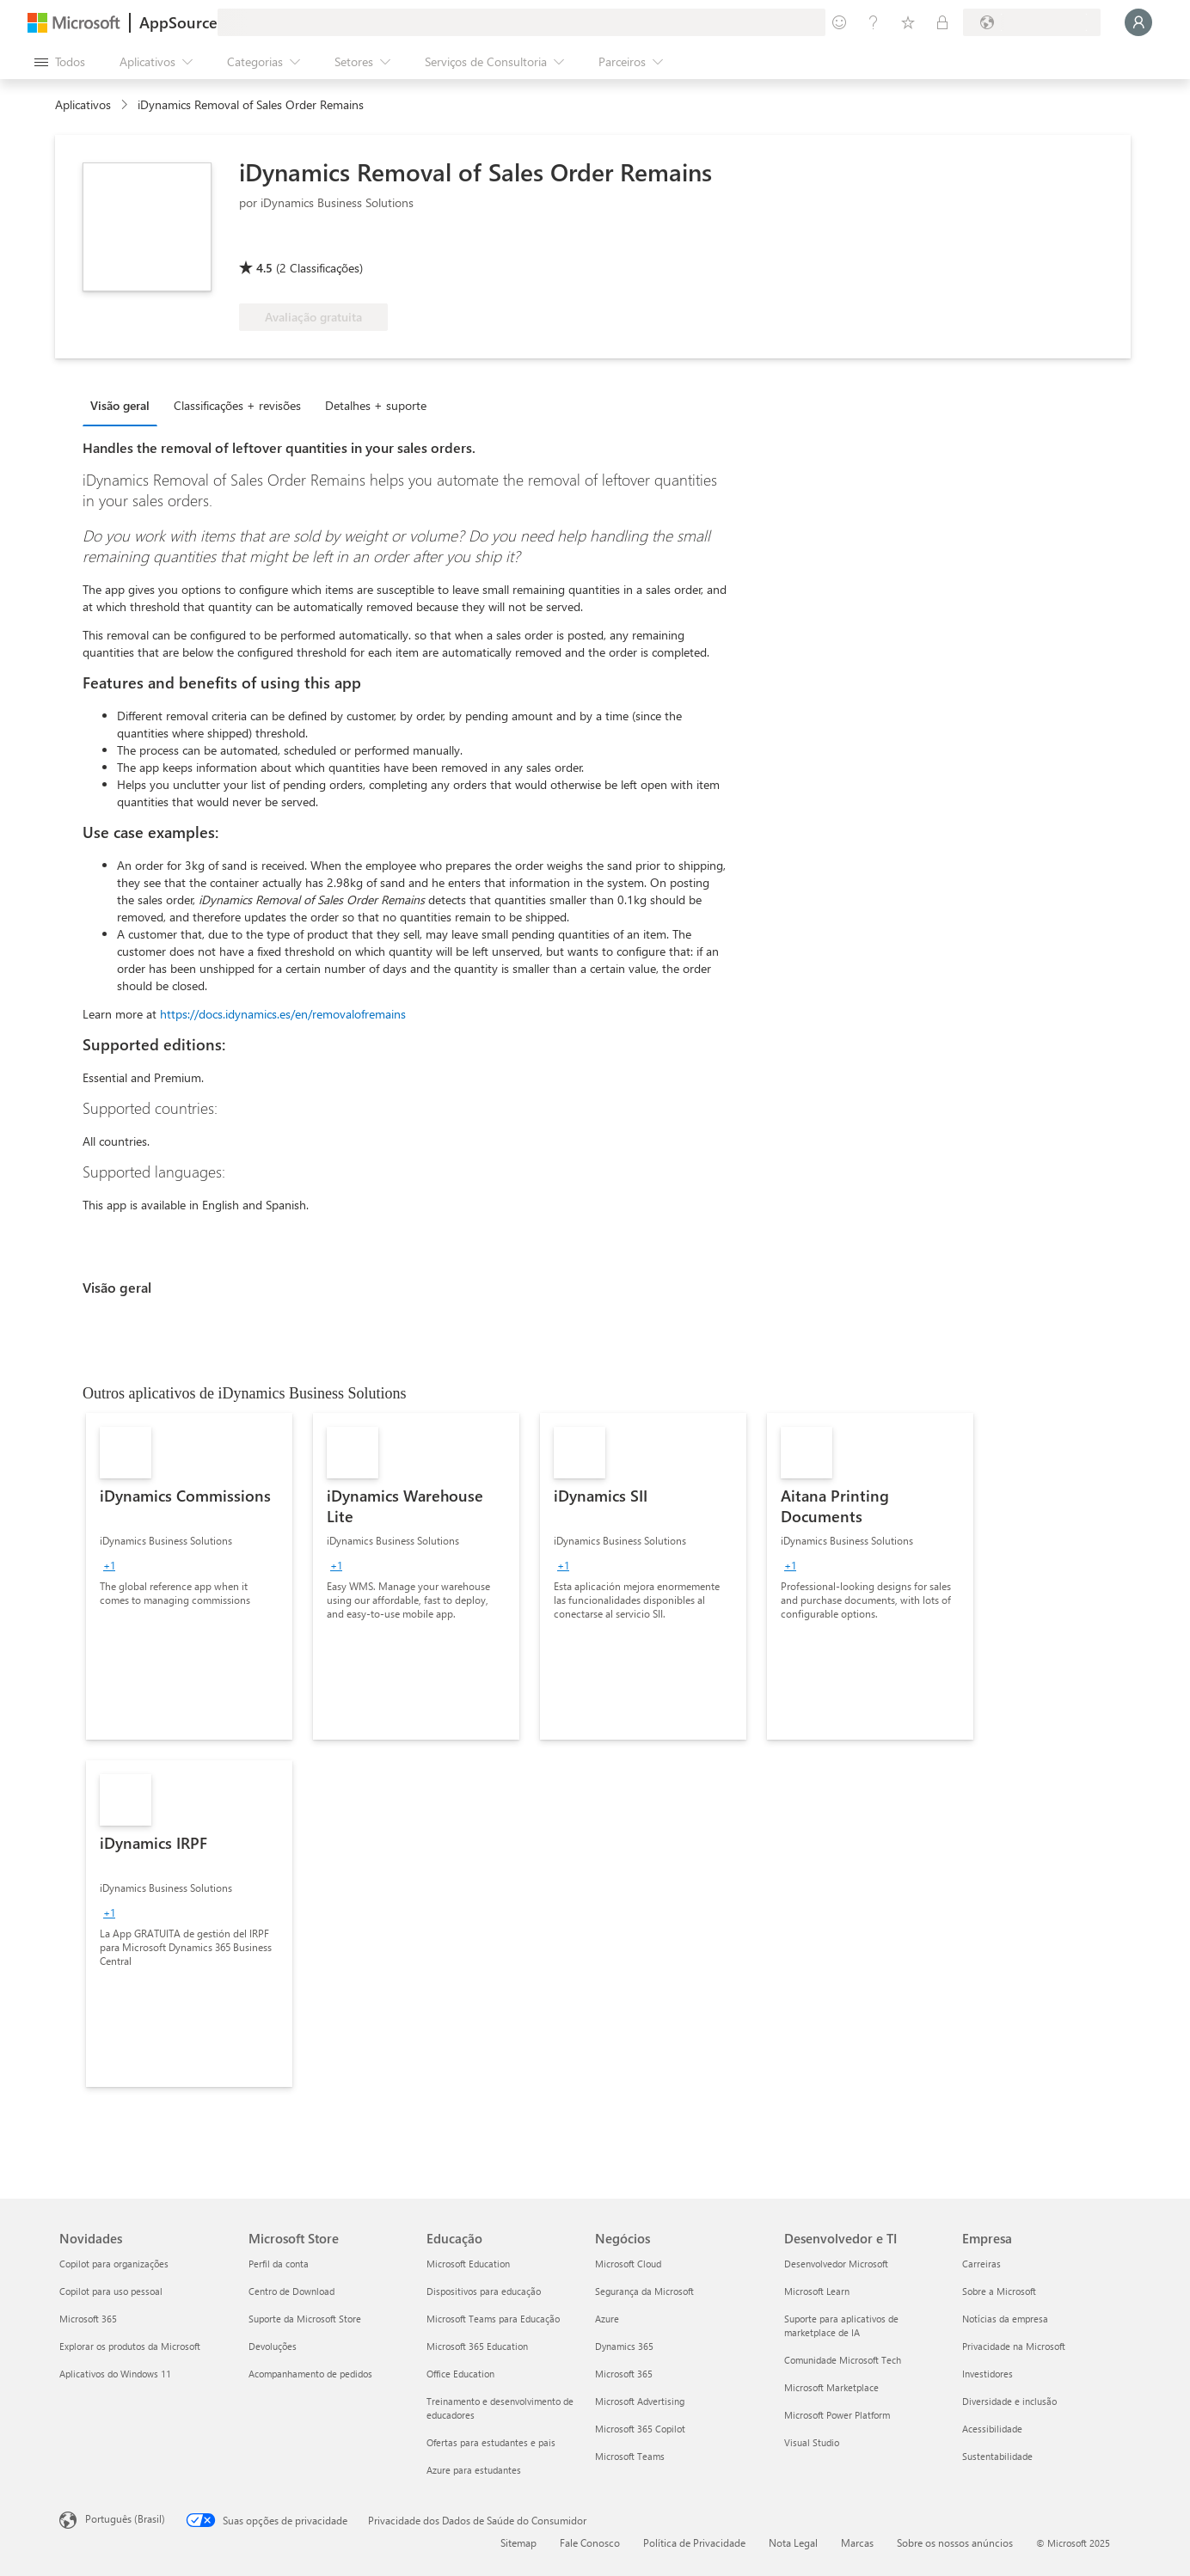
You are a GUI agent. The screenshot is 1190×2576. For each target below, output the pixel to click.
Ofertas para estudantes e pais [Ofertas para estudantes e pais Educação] (490, 2442)
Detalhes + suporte (375, 405)
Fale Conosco (590, 2542)
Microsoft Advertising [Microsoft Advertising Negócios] (639, 2401)
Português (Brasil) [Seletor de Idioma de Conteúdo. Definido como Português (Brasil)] (125, 2518)
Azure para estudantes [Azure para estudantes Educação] (473, 2469)
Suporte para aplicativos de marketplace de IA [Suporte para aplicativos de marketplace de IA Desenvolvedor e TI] (841, 2325)
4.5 (264, 268)
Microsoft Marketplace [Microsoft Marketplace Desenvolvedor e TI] (831, 2387)
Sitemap (518, 2542)
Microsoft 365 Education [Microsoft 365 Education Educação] (477, 2346)
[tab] (124, 405)
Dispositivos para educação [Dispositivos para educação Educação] (483, 2291)
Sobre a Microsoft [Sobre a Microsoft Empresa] (999, 2291)
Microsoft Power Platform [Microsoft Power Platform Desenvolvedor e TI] (837, 2414)
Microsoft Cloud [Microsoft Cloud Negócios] (628, 2263)
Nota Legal (793, 2542)
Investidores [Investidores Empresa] (987, 2373)
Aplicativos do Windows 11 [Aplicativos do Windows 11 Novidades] (115, 2373)
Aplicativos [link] (83, 104)
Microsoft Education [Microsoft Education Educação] (468, 2263)
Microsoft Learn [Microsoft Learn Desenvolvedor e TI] (817, 2291)
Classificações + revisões (237, 405)
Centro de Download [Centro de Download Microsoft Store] (291, 2291)
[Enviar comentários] (839, 22)
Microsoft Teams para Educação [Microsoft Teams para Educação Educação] (493, 2318)
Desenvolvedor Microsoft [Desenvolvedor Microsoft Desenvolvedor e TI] (836, 2263)
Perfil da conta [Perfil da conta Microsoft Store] (278, 2263)
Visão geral (120, 405)
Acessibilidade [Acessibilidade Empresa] (992, 2428)
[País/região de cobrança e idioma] (1032, 22)
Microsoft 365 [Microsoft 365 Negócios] (624, 2373)
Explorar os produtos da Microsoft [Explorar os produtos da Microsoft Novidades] (129, 2346)
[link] (189, 1576)
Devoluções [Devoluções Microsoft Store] (272, 2346)
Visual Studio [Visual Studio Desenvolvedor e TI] (811, 2442)
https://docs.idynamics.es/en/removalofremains (283, 1014)
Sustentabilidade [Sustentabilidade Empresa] (997, 2456)
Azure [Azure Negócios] (607, 2318)
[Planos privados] (942, 22)
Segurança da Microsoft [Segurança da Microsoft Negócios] (644, 2291)
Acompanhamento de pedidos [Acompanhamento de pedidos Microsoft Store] (310, 2373)
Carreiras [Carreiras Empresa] (981, 2263)
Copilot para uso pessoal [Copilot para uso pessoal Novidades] (111, 2291)
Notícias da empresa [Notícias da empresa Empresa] (1005, 2318)
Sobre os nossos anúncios (955, 2542)
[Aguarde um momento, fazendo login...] (1138, 22)
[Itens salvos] (908, 22)
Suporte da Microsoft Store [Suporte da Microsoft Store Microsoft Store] (304, 2318)
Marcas (857, 2542)
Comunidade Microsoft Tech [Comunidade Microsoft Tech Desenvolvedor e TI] (842, 2359)
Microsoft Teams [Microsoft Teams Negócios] (630, 2456)
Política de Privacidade (694, 2542)
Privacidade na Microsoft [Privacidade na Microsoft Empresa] (1013, 2346)
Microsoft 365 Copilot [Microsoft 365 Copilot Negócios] (640, 2428)
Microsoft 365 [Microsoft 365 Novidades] (88, 2318)
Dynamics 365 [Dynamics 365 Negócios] (624, 2346)
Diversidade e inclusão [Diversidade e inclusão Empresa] (1009, 2401)
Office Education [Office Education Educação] (460, 2373)
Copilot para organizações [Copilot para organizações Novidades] (114, 2263)
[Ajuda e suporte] (873, 22)
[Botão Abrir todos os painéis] (60, 62)
